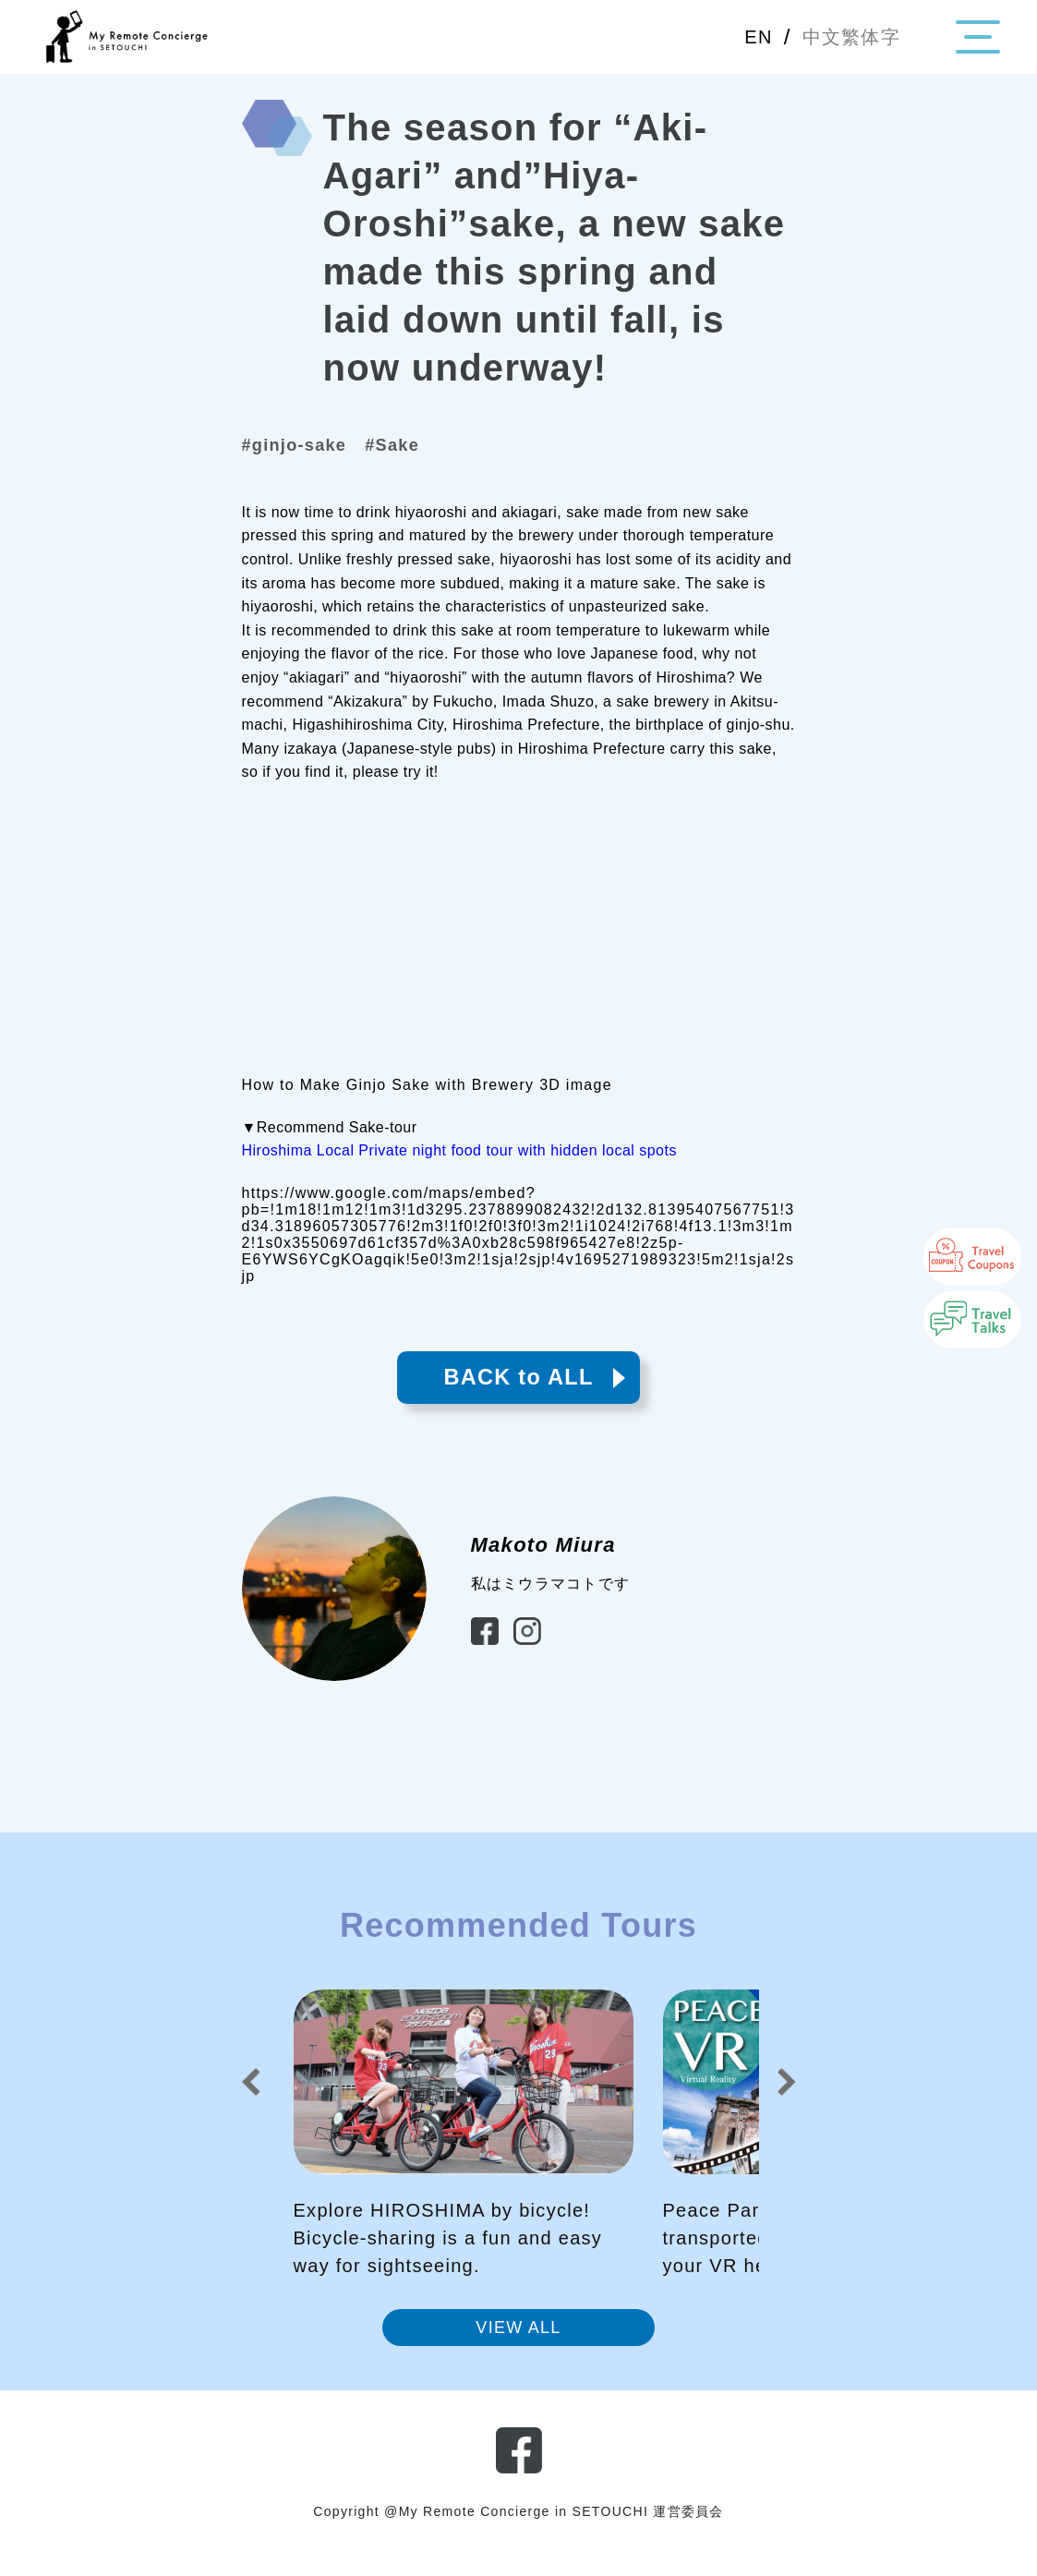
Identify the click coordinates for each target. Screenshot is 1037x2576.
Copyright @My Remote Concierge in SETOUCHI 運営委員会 (519, 2528)
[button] (251, 2098)
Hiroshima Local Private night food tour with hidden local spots (459, 1155)
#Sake (417, 447)
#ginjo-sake (304, 447)
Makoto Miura (543, 1560)
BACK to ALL (518, 1388)
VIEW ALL (518, 2344)
